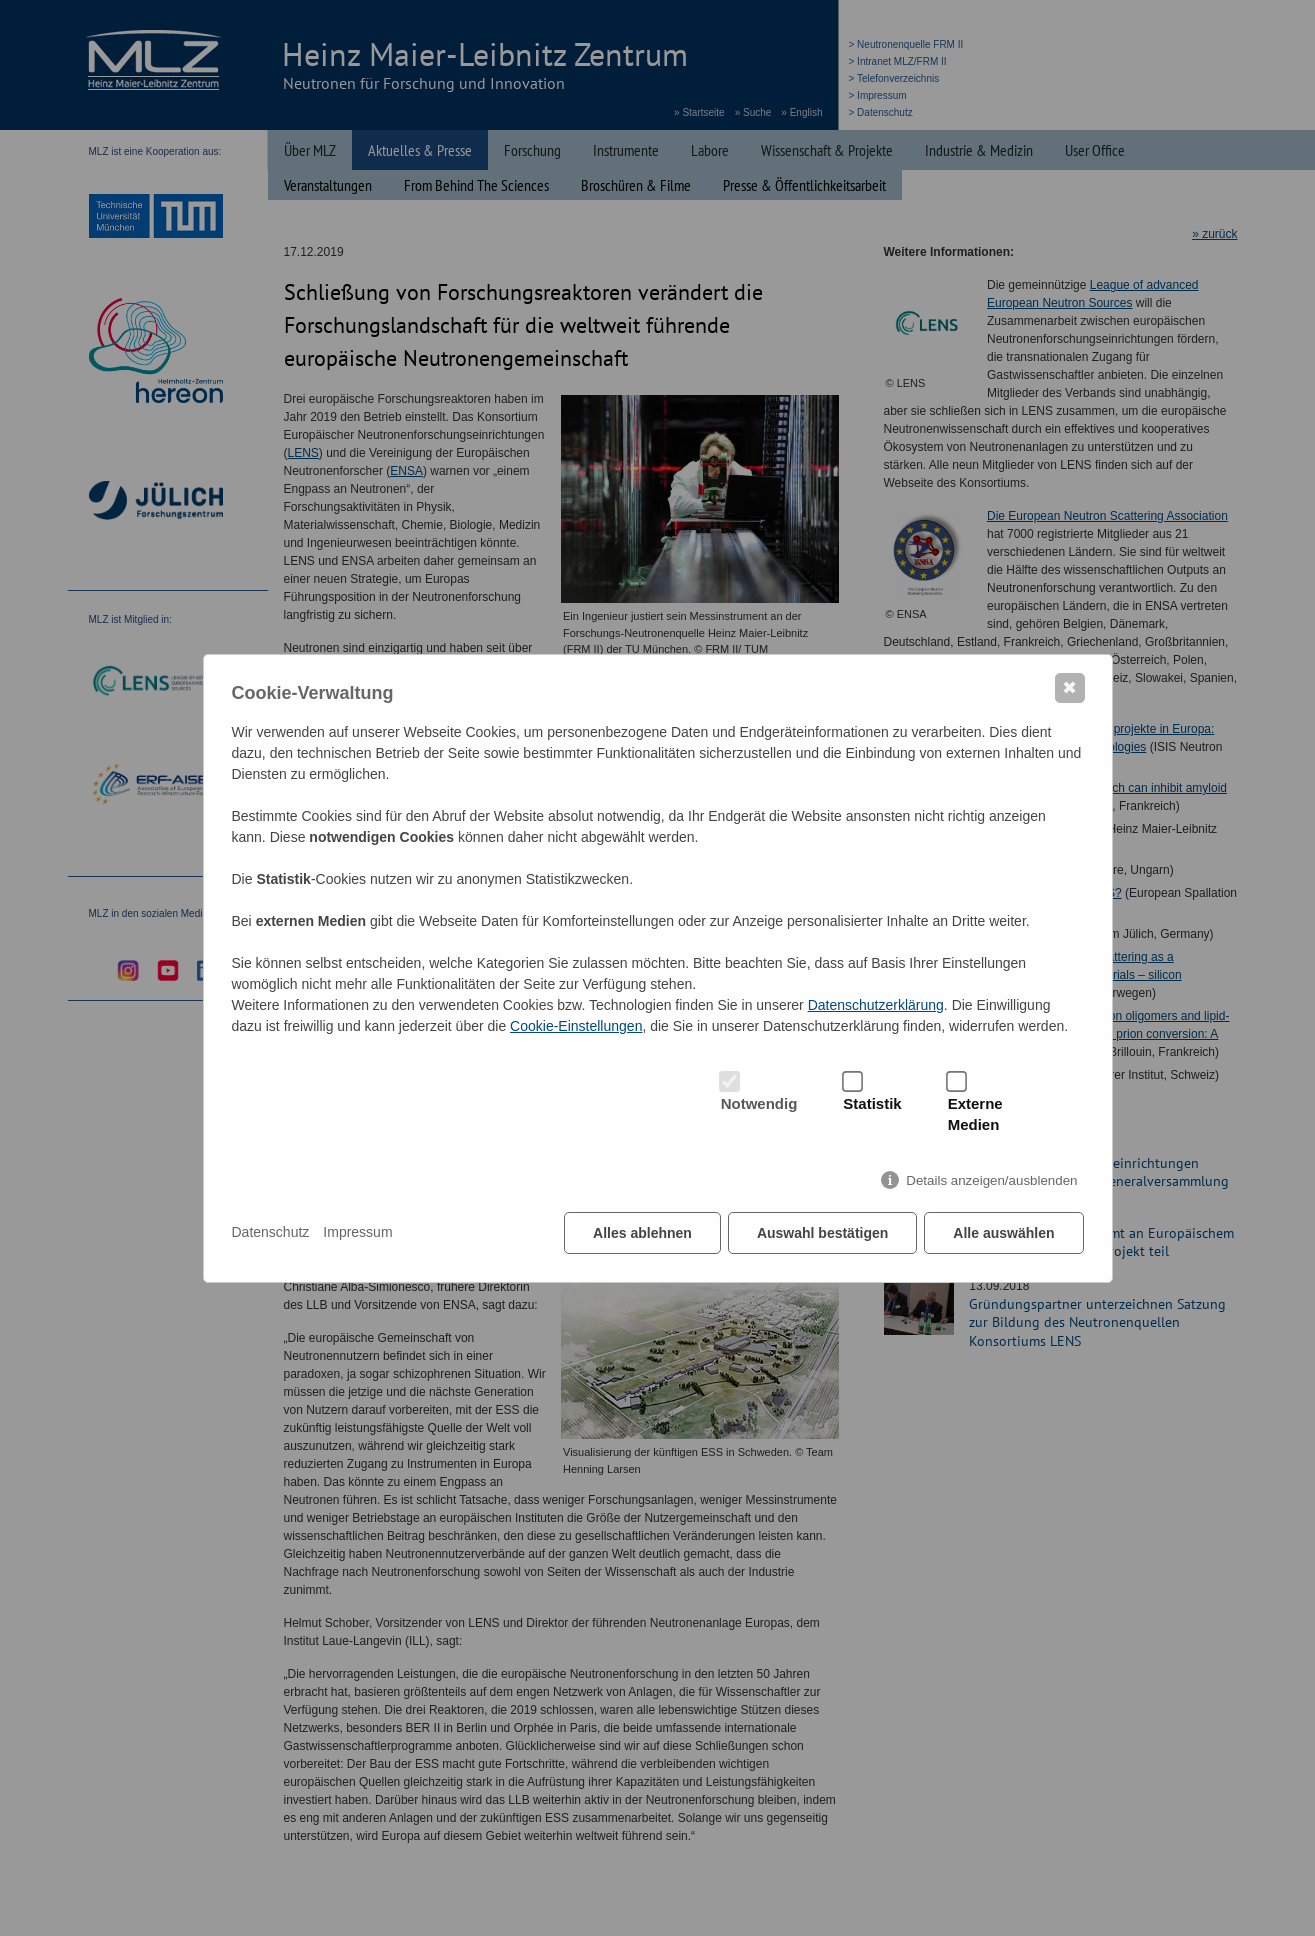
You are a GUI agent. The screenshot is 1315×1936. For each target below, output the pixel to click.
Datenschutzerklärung (876, 1005)
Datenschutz (271, 1232)
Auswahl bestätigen (822, 1233)
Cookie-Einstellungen (576, 1026)
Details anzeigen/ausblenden (991, 1180)
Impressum (357, 1232)
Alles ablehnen (642, 1233)
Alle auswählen (1003, 1233)
